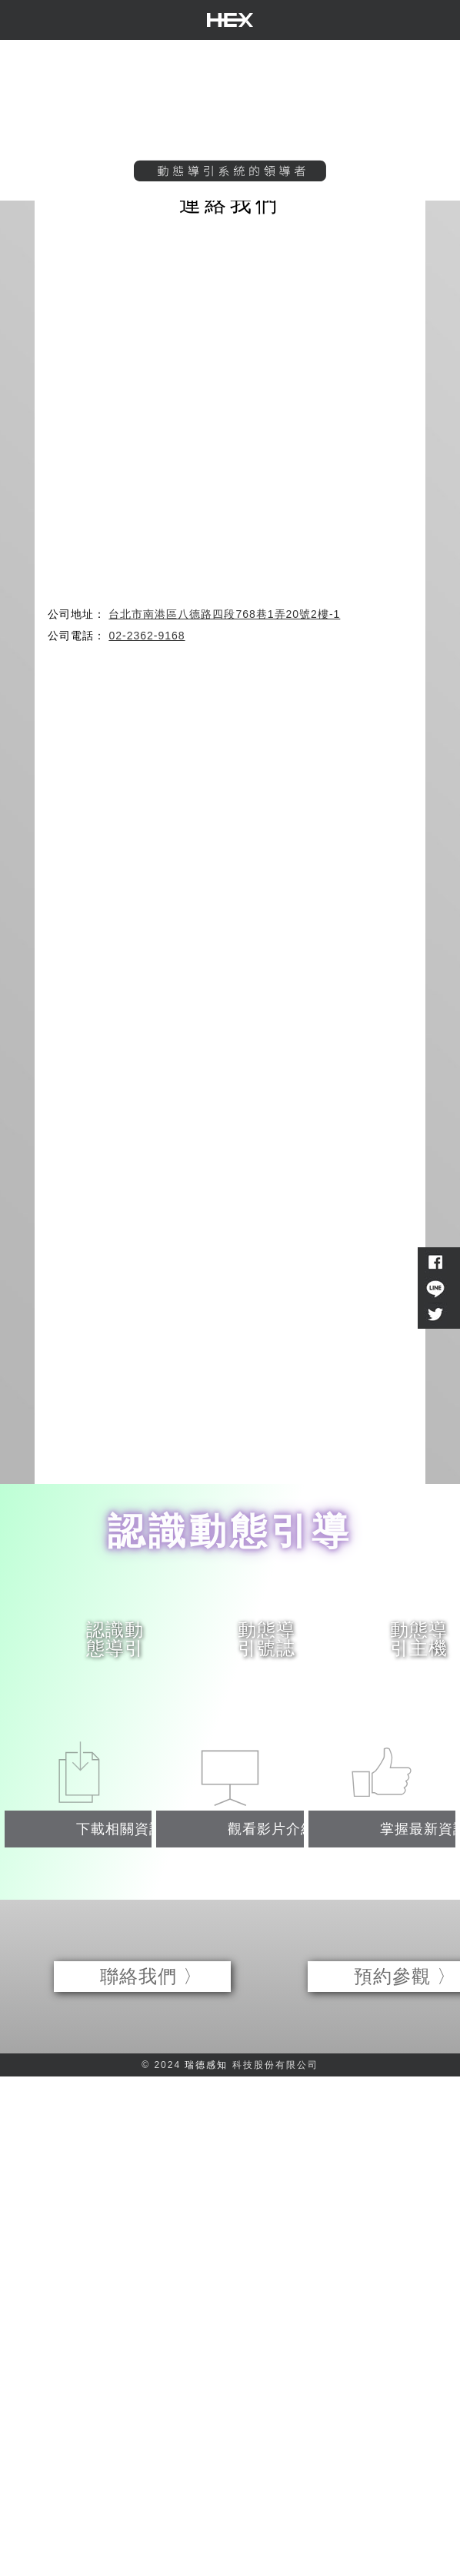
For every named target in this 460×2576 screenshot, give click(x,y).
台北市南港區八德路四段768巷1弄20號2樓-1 (224, 614)
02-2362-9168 (146, 635)
